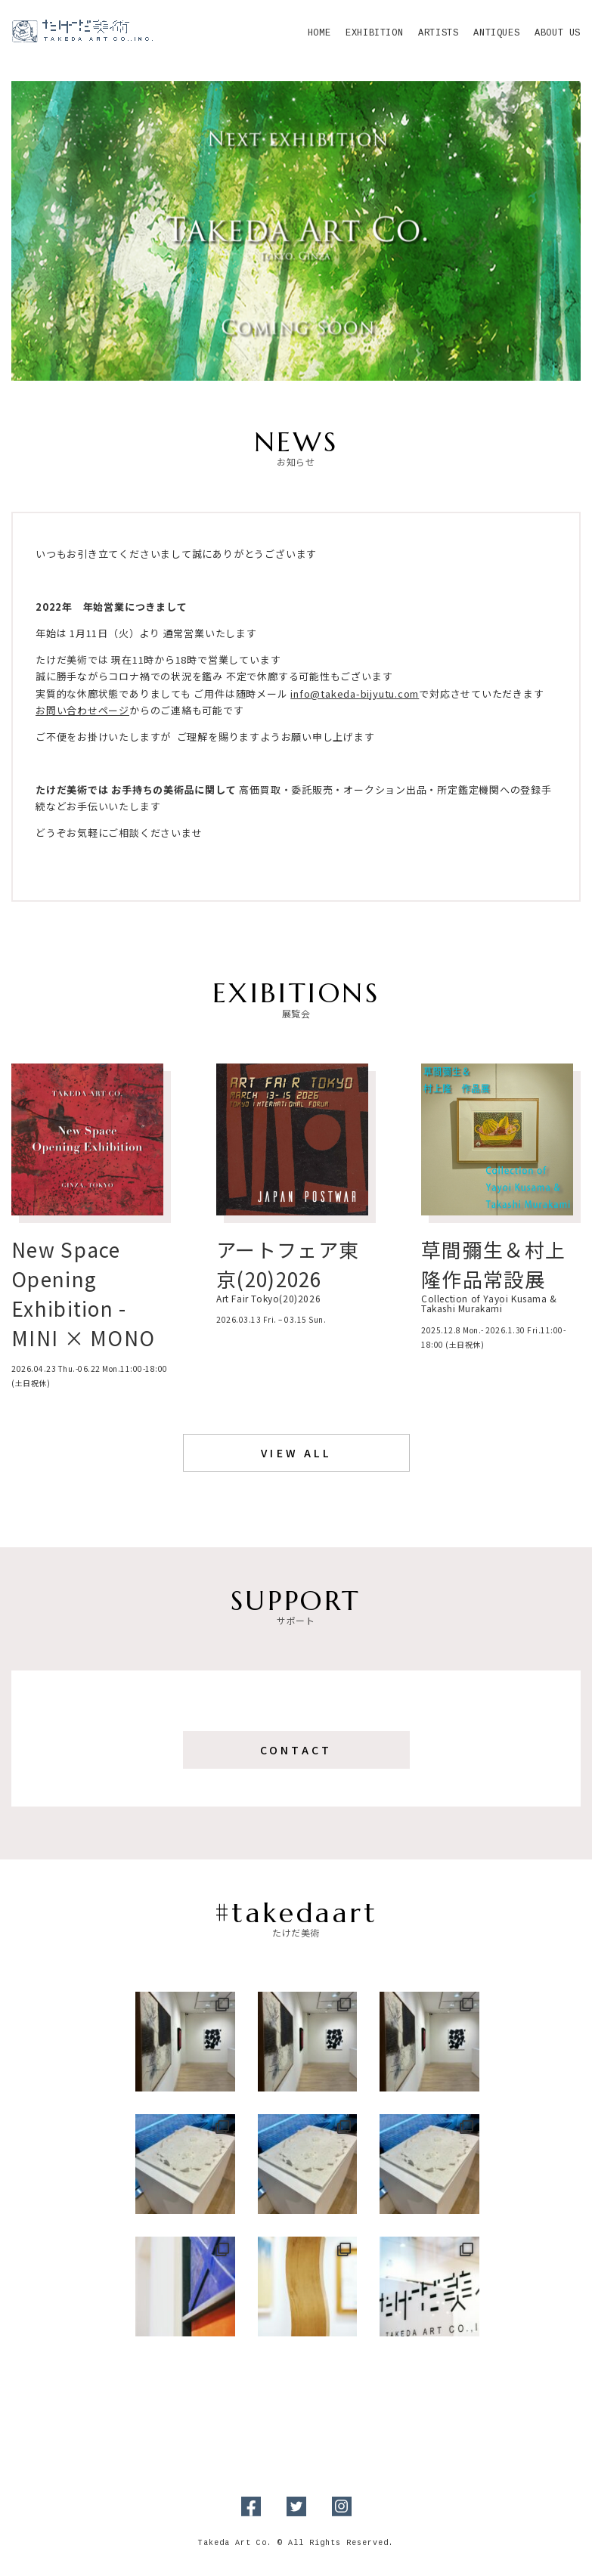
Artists (438, 34)
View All (296, 1452)
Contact (296, 1749)
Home (319, 34)
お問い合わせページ (82, 710)
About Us (558, 34)
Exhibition (374, 34)
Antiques (496, 34)
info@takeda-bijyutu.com (354, 693)
